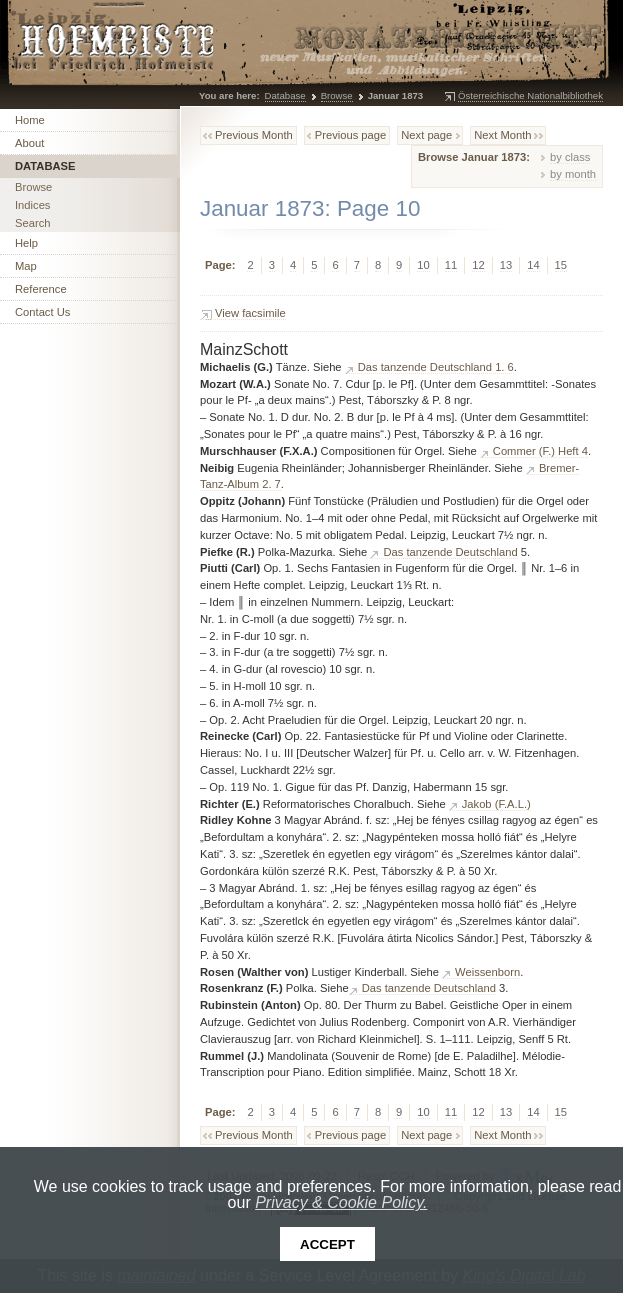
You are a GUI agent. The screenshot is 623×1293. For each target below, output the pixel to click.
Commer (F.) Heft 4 (540, 451)
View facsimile (250, 313)
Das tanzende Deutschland (450, 552)
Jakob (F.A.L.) (496, 804)
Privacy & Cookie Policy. (341, 1202)
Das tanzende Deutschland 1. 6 (436, 367)
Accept (327, 1244)
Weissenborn (487, 972)
